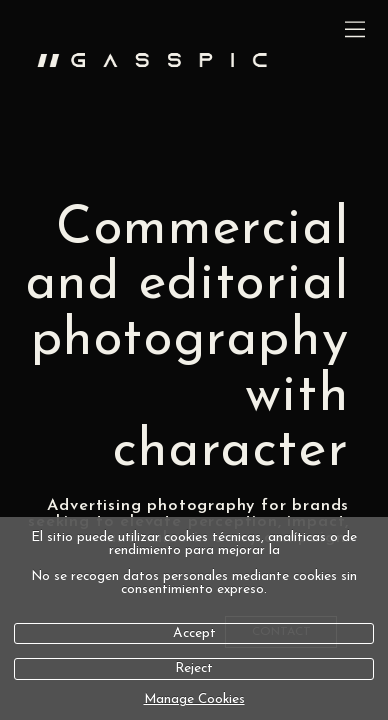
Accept (194, 633)
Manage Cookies (194, 699)
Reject (194, 668)
